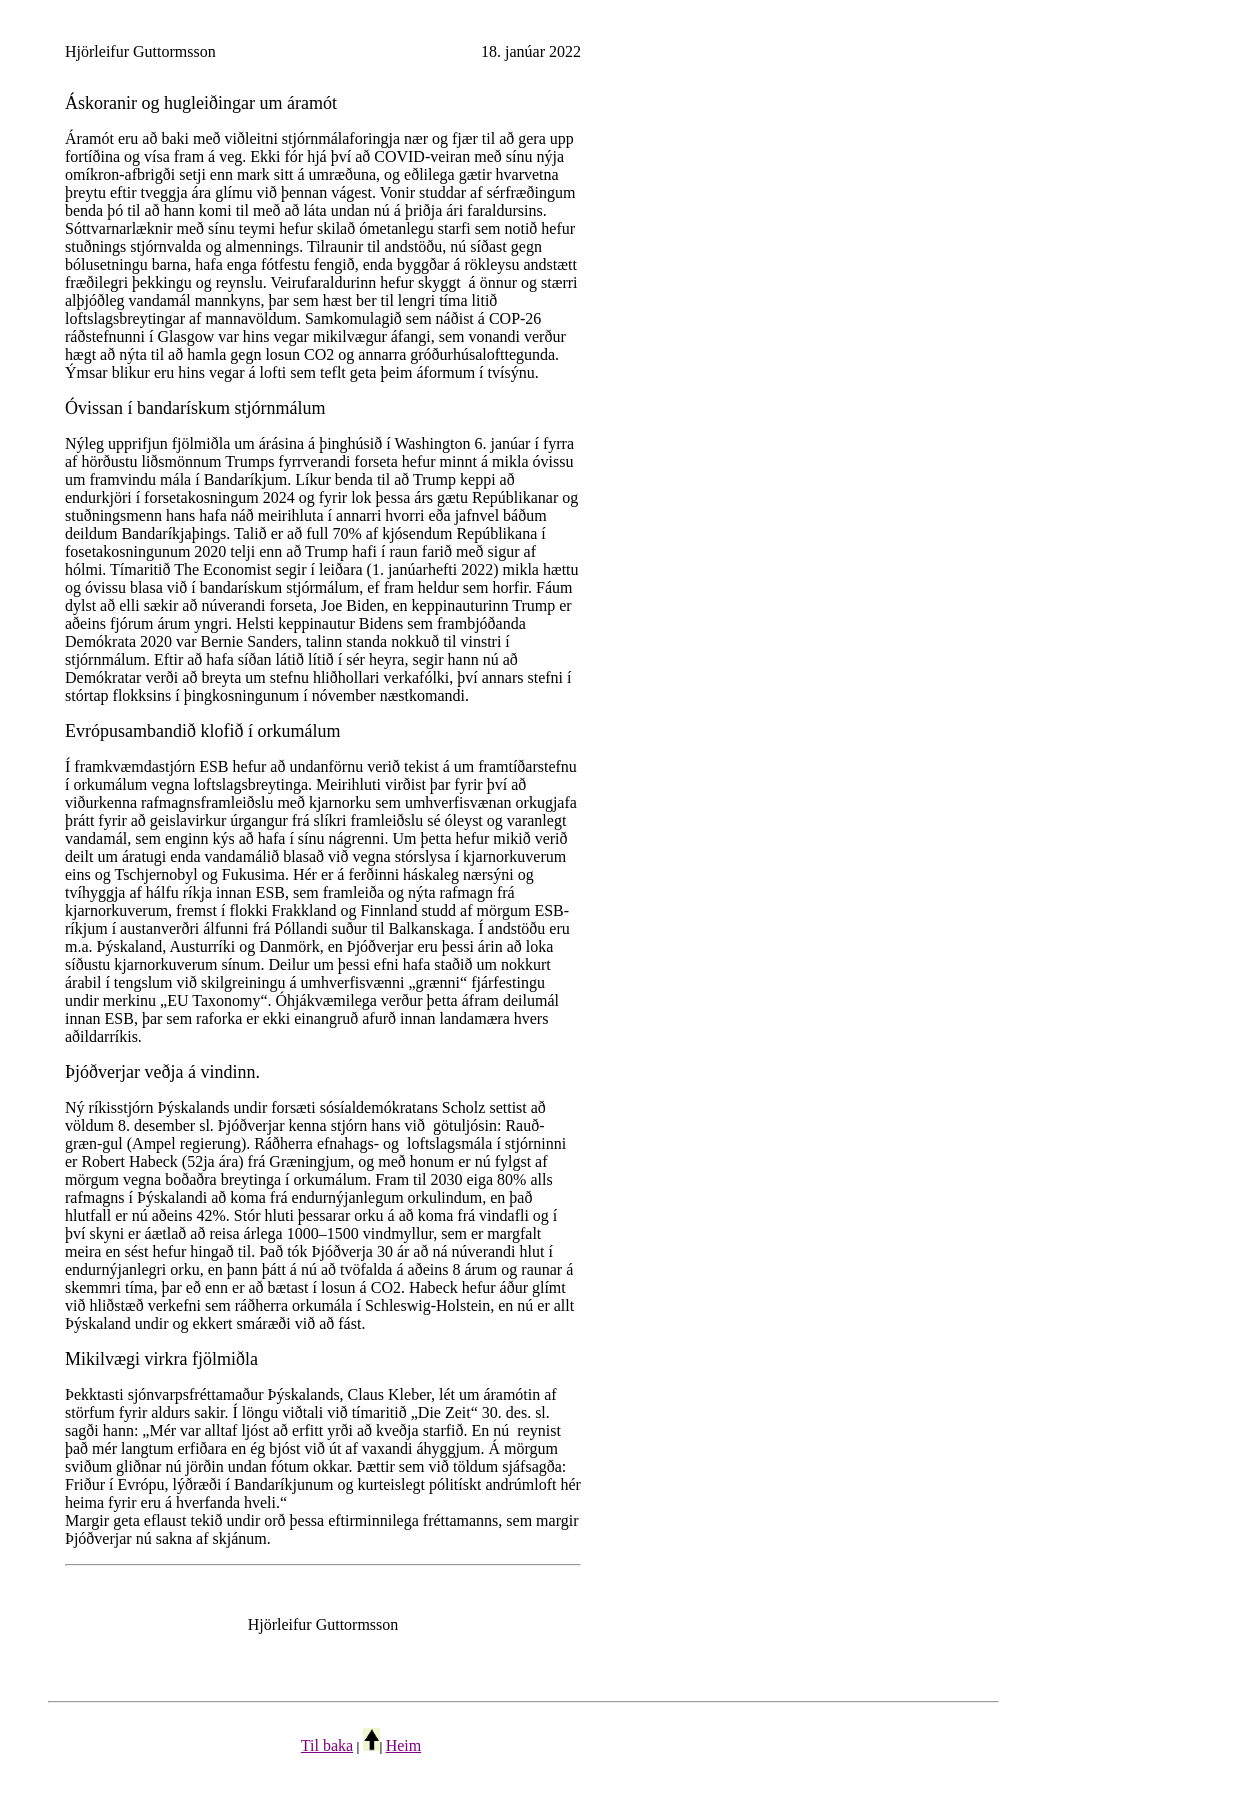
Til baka (327, 1745)
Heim (404, 1745)
